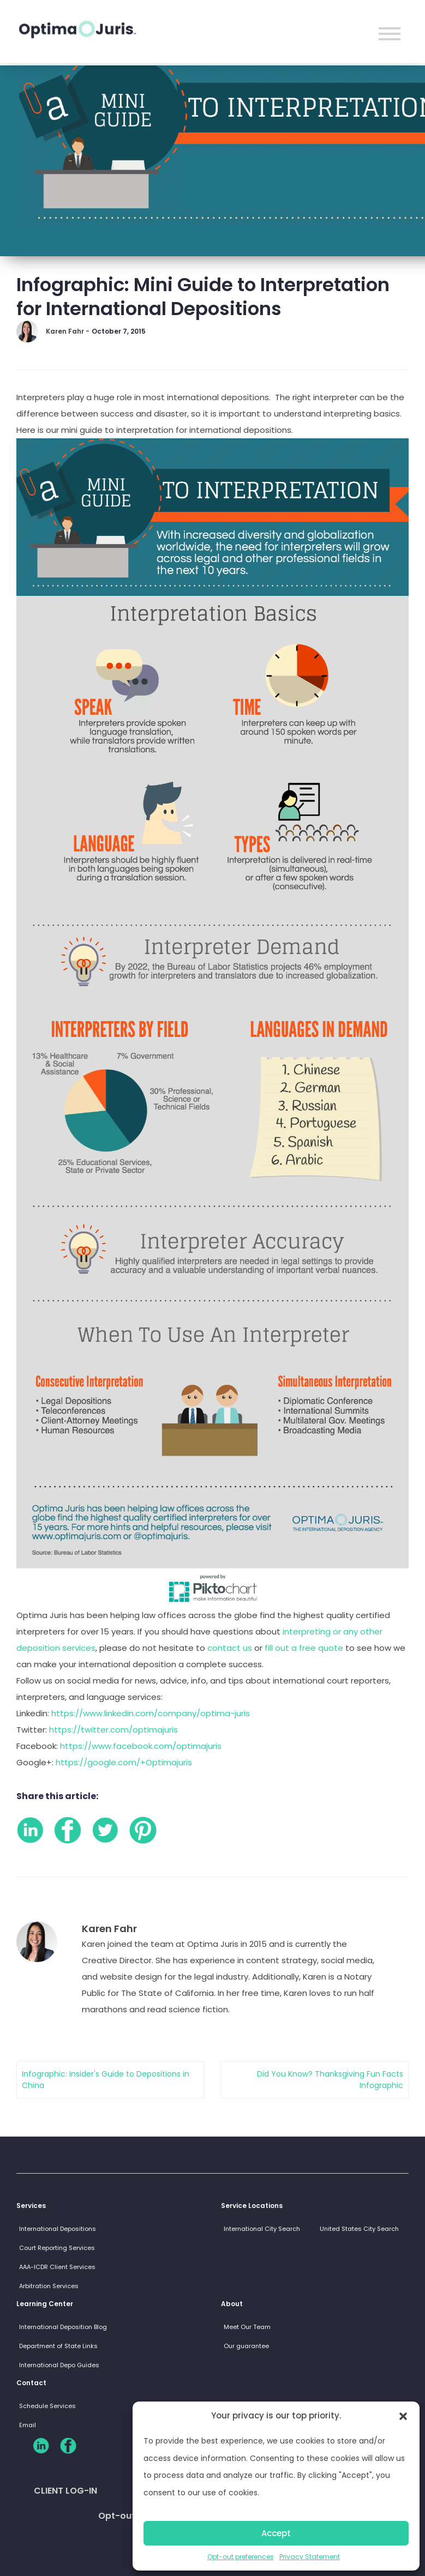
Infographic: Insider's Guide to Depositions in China (105, 2079)
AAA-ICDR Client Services (57, 2267)
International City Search (262, 2228)
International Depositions (57, 2228)
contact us (229, 1648)
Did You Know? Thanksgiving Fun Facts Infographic (330, 2079)
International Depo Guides (59, 2365)
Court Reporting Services (57, 2247)
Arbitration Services (49, 2286)
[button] (403, 2415)
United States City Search (359, 2228)
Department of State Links (58, 2346)
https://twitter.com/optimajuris (113, 1729)
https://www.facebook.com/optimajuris (141, 1746)
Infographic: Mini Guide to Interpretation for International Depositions (203, 297)
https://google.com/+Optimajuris (124, 1762)
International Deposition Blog (63, 2326)
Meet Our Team (247, 2326)
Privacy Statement (309, 2556)
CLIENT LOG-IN (65, 2490)
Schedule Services (47, 2406)
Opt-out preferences (240, 2556)
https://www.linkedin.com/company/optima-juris (150, 1713)
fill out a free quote (305, 1648)
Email (27, 2425)
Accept (276, 2533)
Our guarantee (246, 2346)
